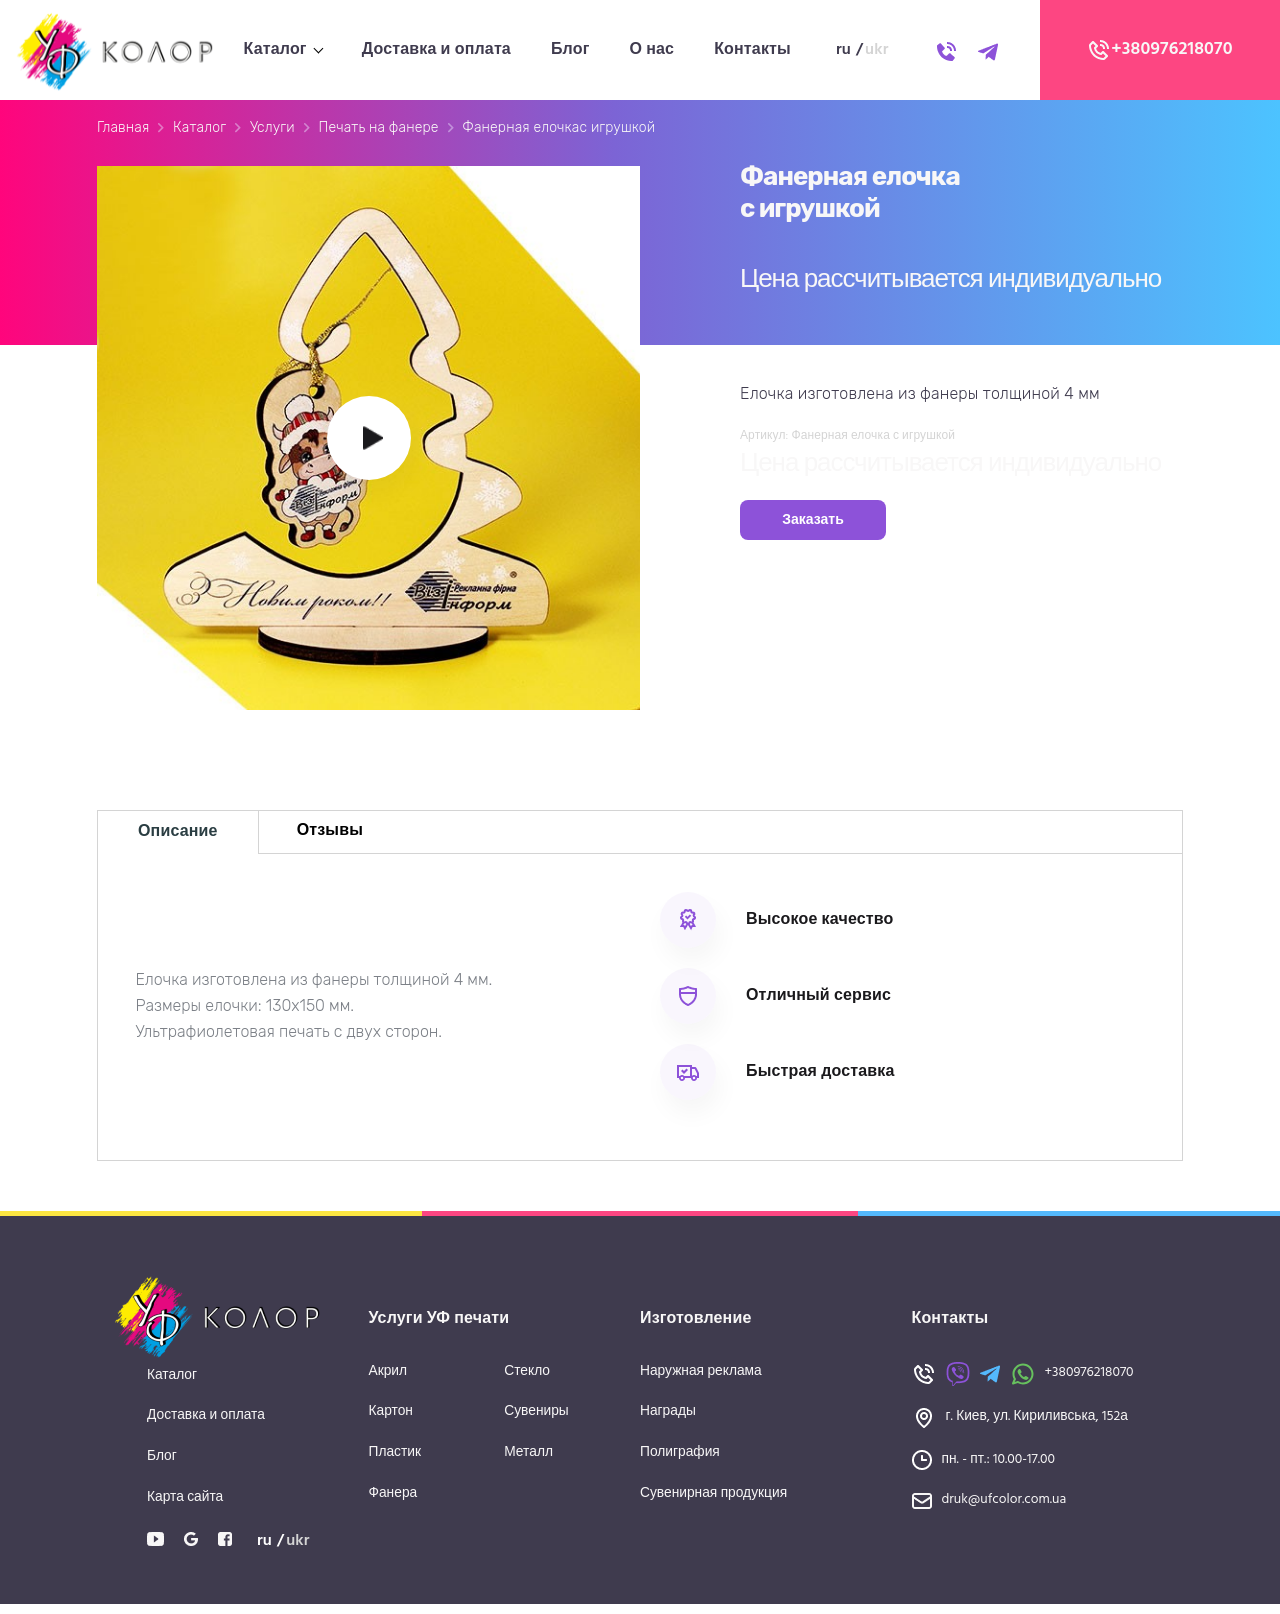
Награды (668, 1421)
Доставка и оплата (436, 50)
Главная (123, 132)
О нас (651, 50)
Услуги (272, 132)
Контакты (752, 50)
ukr (877, 50)
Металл (529, 1462)
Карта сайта (186, 1507)
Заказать (813, 525)
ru (843, 50)
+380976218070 (1160, 50)
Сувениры (537, 1421)
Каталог (275, 50)
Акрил (388, 1380)
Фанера (394, 1503)
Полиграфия (680, 1462)
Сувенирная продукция (715, 1503)
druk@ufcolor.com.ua (1005, 1509)
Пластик (395, 1462)
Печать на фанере (378, 132)
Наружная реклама (702, 1380)
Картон (391, 1421)
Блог (570, 50)
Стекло (527, 1380)
